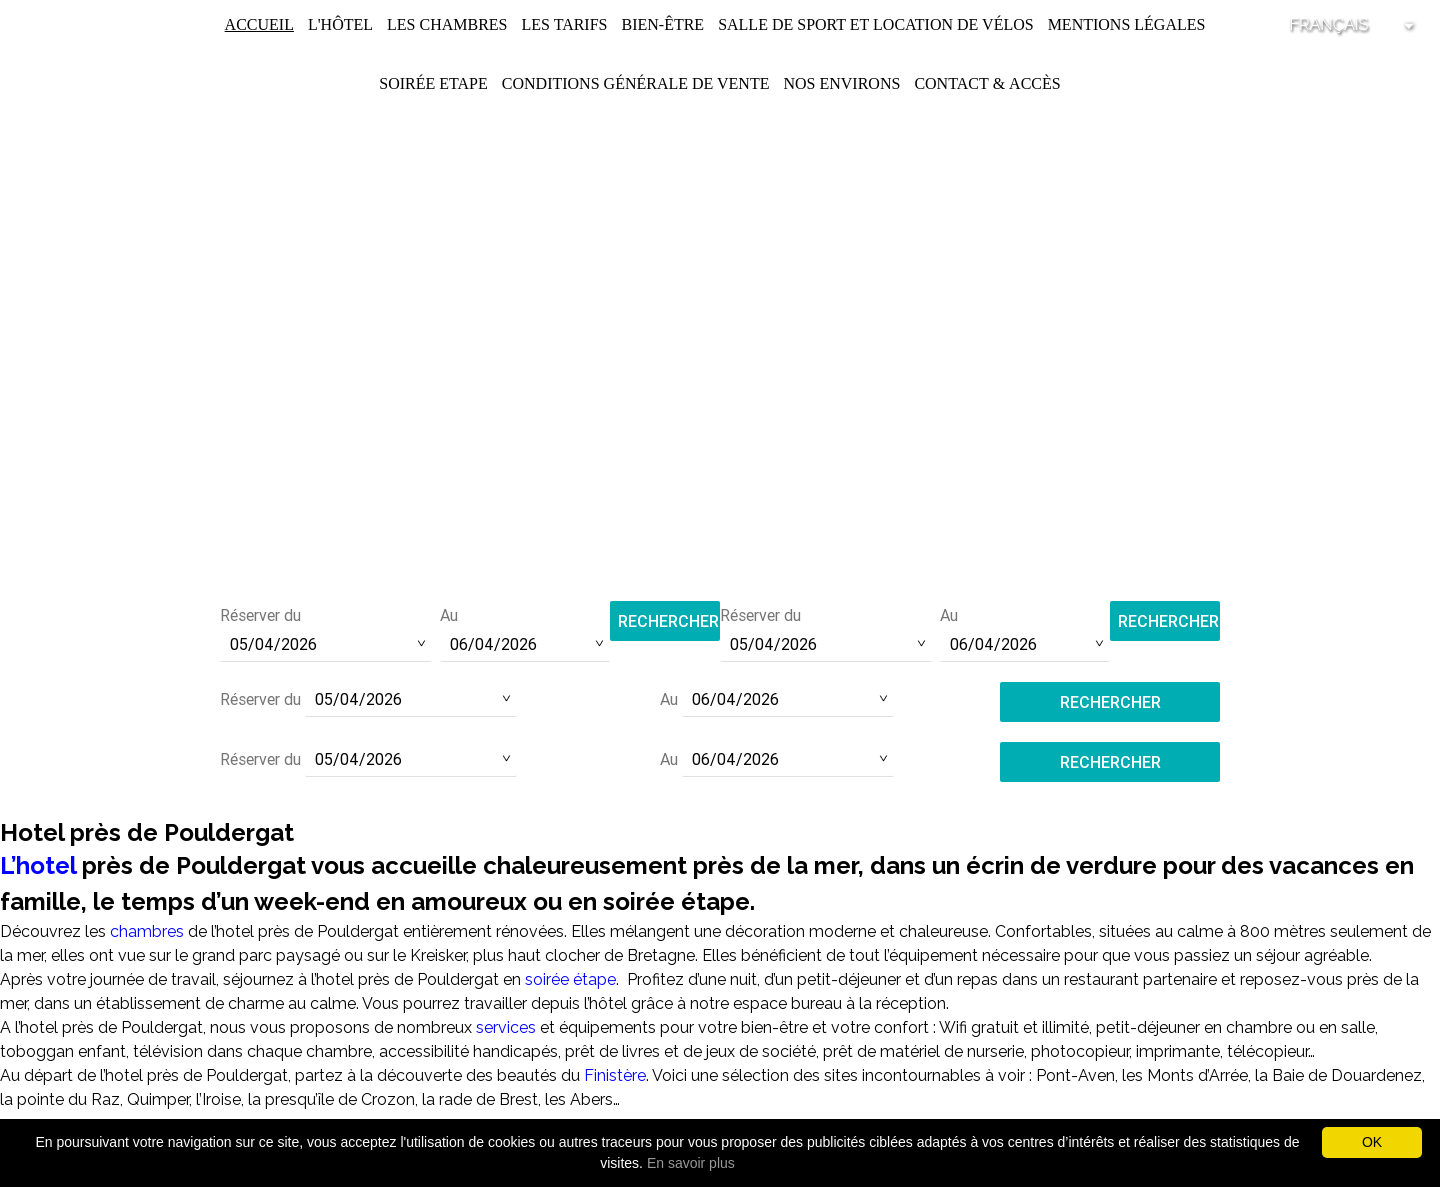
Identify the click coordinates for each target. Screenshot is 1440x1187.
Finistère (615, 1075)
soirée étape (570, 979)
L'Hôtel (340, 24)
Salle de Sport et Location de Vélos (876, 24)
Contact (951, 83)
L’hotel (38, 865)
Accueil (259, 24)
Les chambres (447, 24)
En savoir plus (691, 1163)
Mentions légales (1127, 24)
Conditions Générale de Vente (636, 83)
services (508, 1027)
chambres (147, 931)
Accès (1035, 83)
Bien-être (662, 24)
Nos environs (841, 83)
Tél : (720, 510)
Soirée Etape (433, 83)
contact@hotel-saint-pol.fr (720, 537)
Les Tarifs (564, 24)
